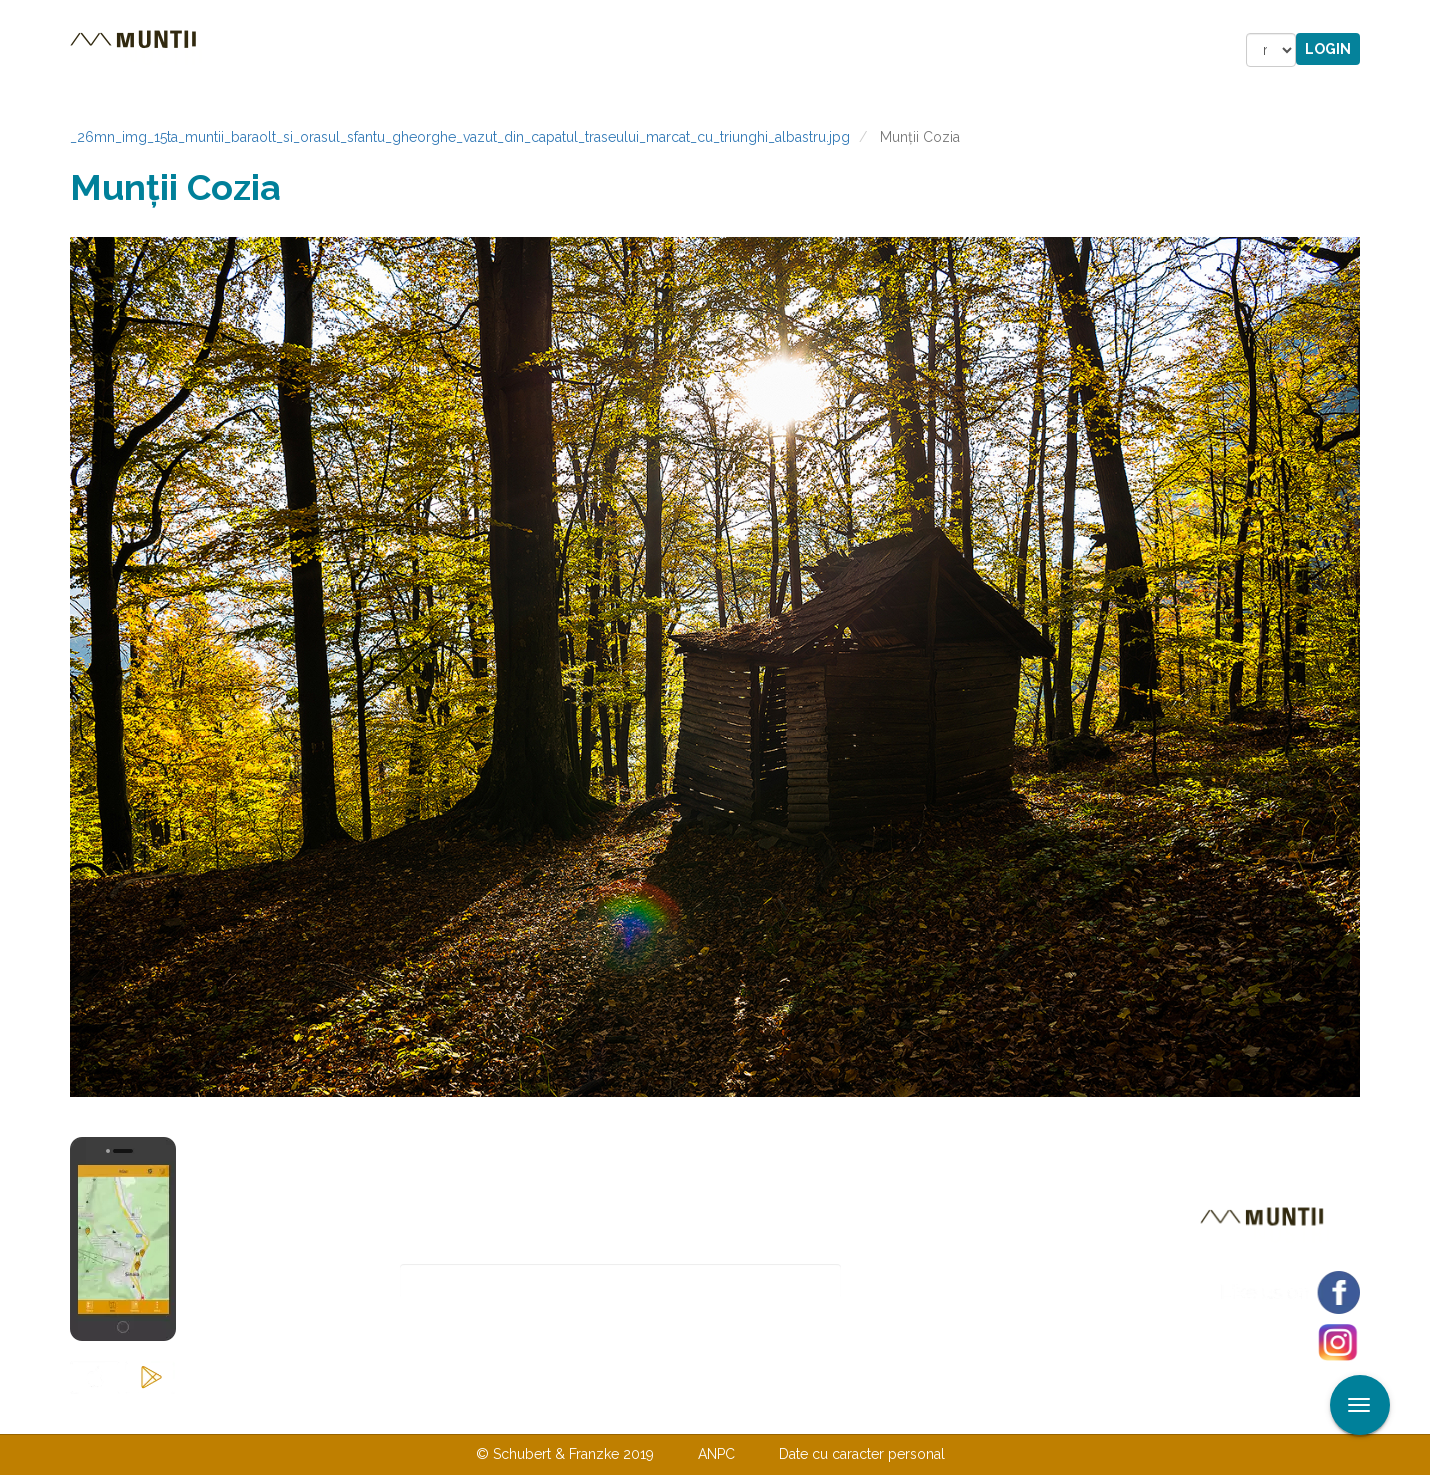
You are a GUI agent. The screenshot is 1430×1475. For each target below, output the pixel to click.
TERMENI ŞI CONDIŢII (833, 1413)
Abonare (906, 1281)
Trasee (351, 50)
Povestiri (544, 50)
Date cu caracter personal (862, 1454)
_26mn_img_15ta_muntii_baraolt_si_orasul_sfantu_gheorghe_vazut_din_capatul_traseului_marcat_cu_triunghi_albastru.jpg (460, 137)
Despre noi (684, 1413)
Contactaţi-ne (561, 1413)
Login (1328, 49)
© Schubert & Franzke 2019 (565, 1454)
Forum (828, 50)
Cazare (443, 50)
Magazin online (692, 50)
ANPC (716, 1454)
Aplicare (1415, 18)
